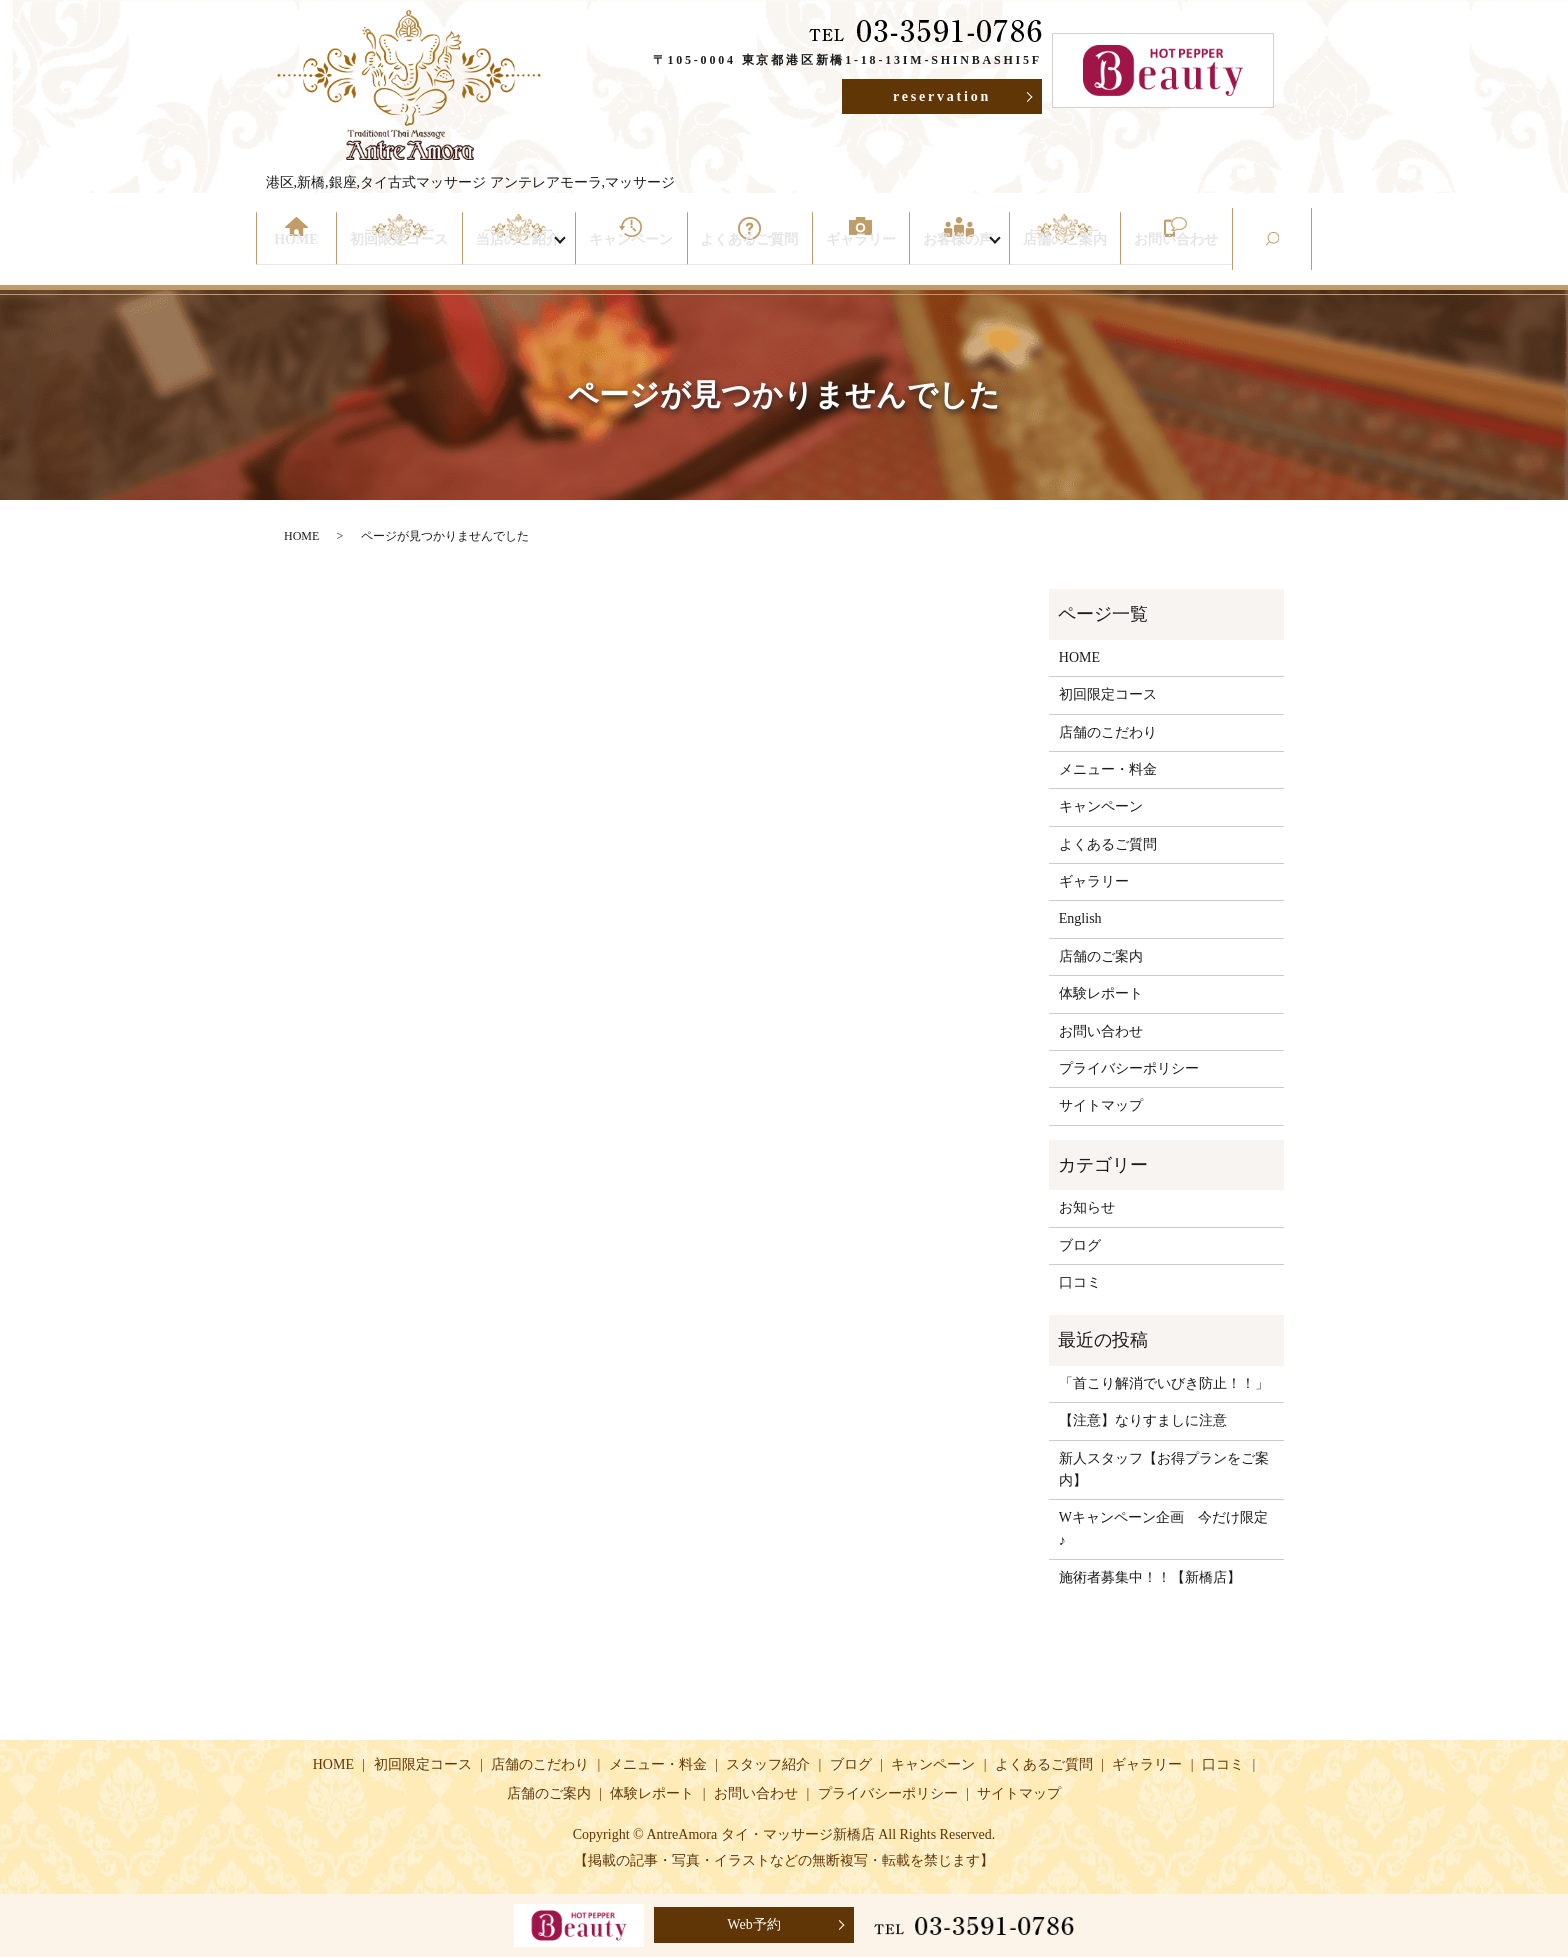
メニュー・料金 (1108, 769)
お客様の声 (953, 253)
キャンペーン (638, 253)
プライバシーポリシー (1129, 1068)
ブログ (1080, 1245)
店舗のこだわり (1108, 732)
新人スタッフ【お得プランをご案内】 (1164, 1469)
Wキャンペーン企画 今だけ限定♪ (1163, 1528)
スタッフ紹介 (768, 1764)
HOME (299, 253)
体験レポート (1101, 993)
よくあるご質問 (752, 253)
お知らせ (1087, 1207)
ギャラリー (858, 253)
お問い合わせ (1176, 253)
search (1303, 253)
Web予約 (753, 1924)
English (1080, 918)
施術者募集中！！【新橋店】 (1150, 1577)
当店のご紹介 (515, 253)
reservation (942, 96)
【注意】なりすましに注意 (1157, 1420)
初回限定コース (399, 253)
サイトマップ (1101, 1105)
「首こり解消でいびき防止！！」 (1164, 1383)
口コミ (1080, 1282)
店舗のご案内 (1070, 253)
